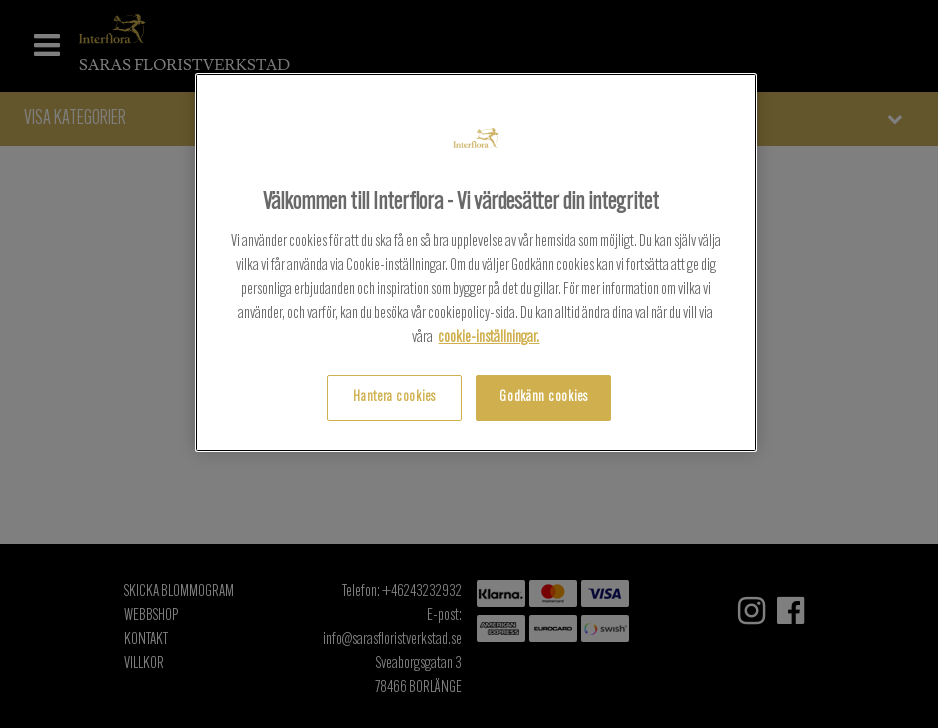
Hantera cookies (394, 397)
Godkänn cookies (543, 397)
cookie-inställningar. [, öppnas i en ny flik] (488, 338)
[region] (476, 262)
